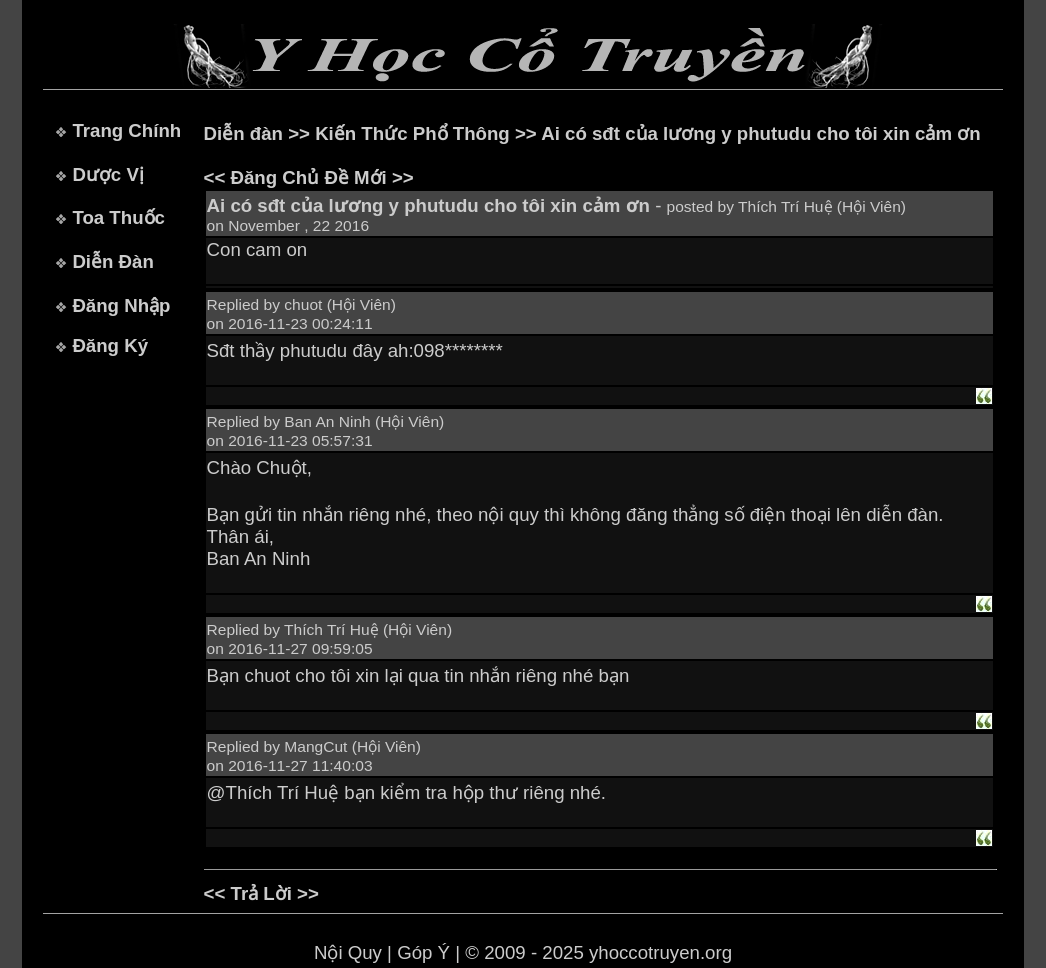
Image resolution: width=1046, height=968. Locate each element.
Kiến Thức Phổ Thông (412, 133)
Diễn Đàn (112, 261)
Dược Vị (107, 174)
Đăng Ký (110, 345)
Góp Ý (423, 952)
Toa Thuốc (118, 217)
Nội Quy (348, 952)
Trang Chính (126, 130)
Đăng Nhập (121, 305)
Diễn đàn (243, 133)
